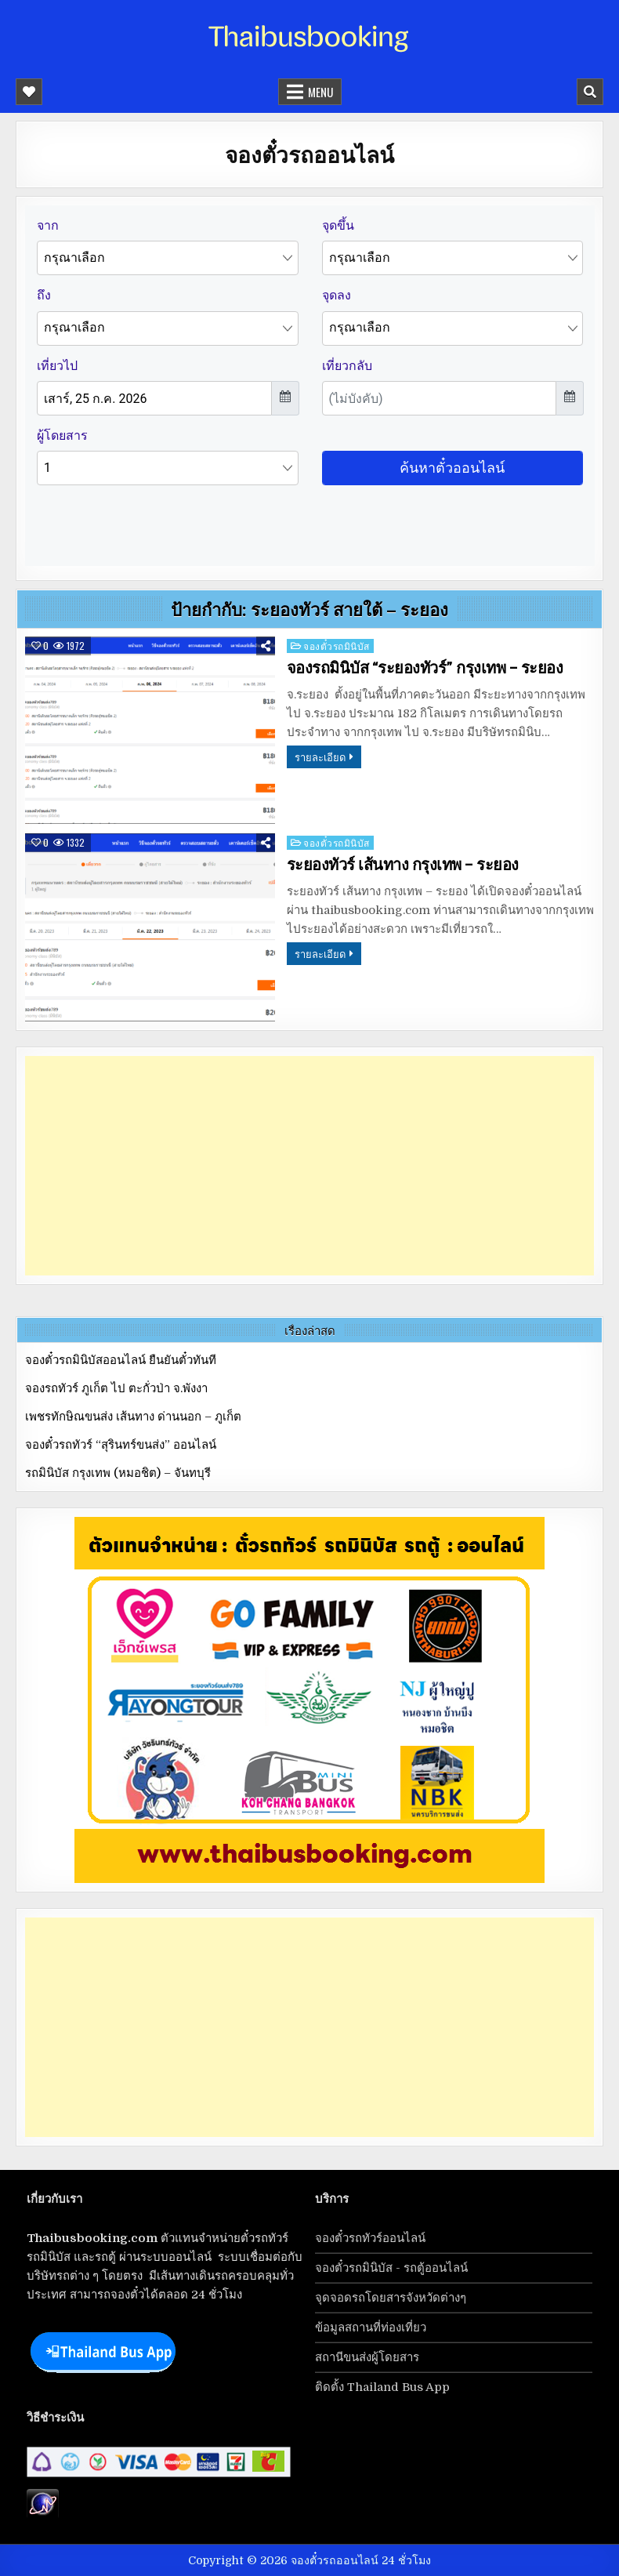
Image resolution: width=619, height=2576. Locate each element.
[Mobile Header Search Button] (590, 91)
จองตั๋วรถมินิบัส (336, 645)
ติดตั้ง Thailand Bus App (382, 2387)
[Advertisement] (310, 1165)
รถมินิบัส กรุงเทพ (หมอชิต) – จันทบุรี (118, 1473)
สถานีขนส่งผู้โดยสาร (367, 2357)
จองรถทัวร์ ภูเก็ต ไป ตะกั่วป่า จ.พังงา (116, 1388)
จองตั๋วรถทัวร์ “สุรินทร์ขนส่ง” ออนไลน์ (120, 1445)
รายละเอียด (320, 756)
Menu (320, 91)
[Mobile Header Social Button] (29, 91)
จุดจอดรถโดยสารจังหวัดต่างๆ (390, 2298)
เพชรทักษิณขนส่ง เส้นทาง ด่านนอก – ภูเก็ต (133, 1417)
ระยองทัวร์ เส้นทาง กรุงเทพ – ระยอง (403, 864)
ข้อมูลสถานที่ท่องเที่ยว (370, 2327)
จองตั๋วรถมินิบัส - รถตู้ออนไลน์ (391, 2268)
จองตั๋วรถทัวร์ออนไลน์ (370, 2238)
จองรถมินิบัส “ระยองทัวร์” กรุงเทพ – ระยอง (425, 668)
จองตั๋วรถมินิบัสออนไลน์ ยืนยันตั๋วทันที (120, 1360)
